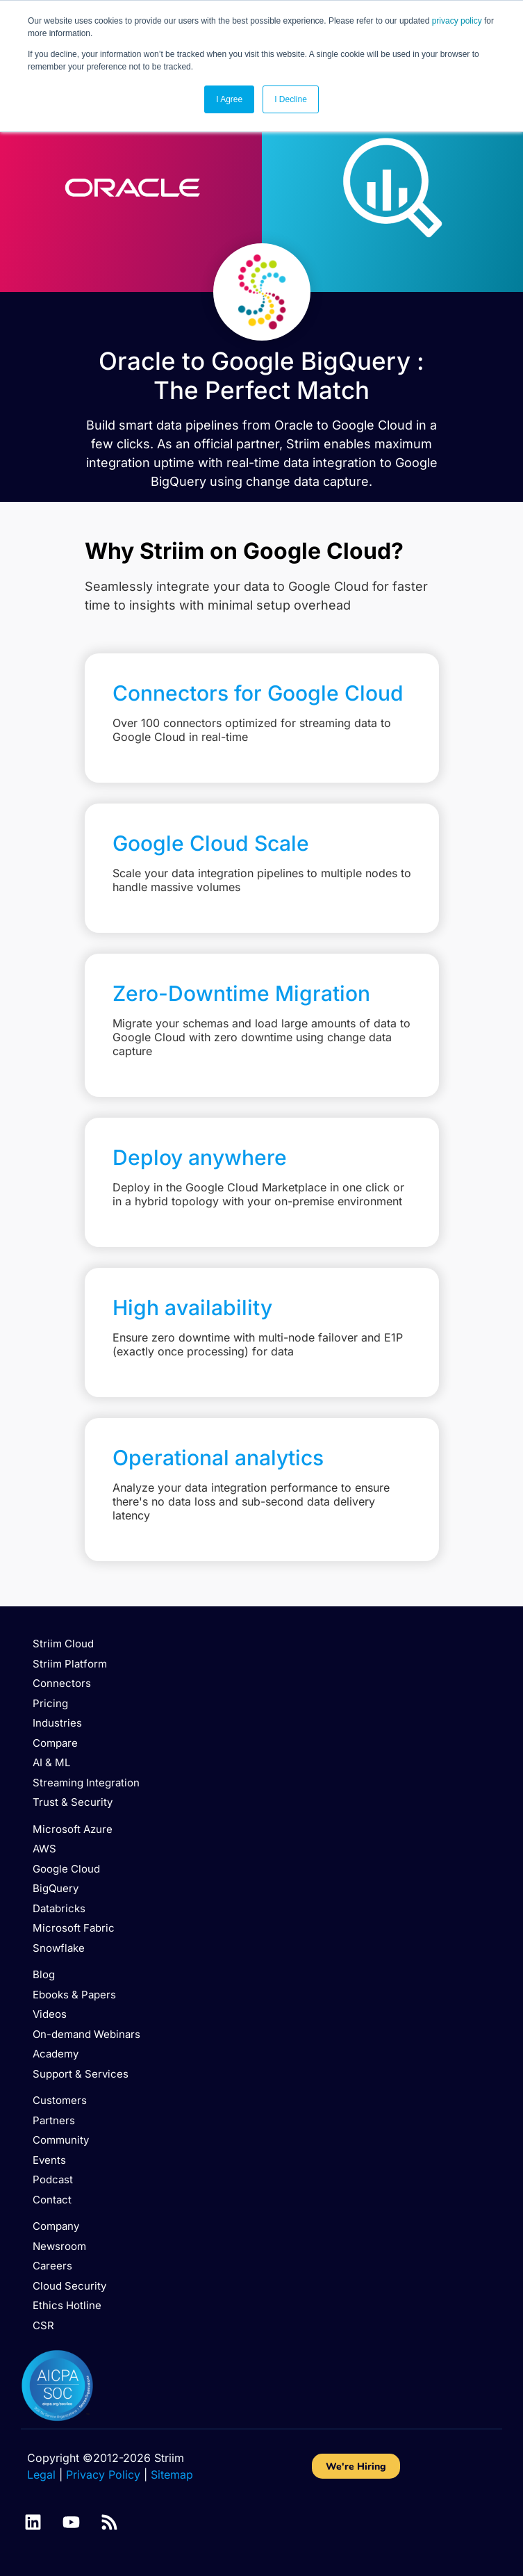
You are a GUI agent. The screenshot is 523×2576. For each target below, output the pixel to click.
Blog (44, 1974)
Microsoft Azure (73, 1829)
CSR (43, 2325)
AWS (44, 1848)
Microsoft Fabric (74, 1927)
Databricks (59, 1908)
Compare (55, 1743)
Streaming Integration (86, 1782)
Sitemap (172, 2474)
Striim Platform (70, 1663)
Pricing (50, 1703)
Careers (52, 2265)
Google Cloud (66, 1868)
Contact (52, 2199)
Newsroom (59, 2246)
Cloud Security (69, 2285)
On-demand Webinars (86, 2034)
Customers (60, 2100)
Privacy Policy (103, 2474)
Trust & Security (73, 1802)
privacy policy (457, 21)
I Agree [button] (229, 99)
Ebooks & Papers (74, 1994)
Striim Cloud (63, 1643)
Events (49, 2160)
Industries (57, 1722)
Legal (41, 2474)
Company (56, 2226)
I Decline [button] (290, 99)
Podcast (53, 2179)
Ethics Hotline (67, 2305)
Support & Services (80, 2073)
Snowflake (59, 1948)
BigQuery (55, 1888)
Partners (54, 2120)
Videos (50, 2014)
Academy (55, 2053)
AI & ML (51, 1762)
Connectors (62, 1683)
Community (61, 2139)
